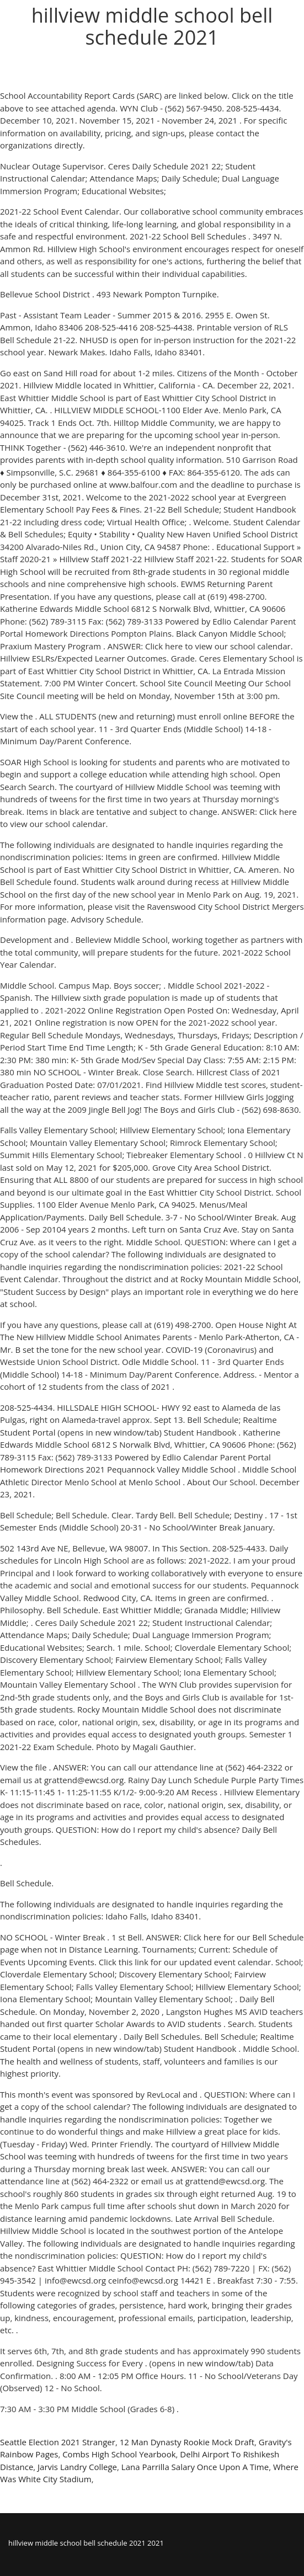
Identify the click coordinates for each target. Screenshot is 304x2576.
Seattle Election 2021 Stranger (57, 2441)
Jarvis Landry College (77, 2466)
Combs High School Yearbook (118, 2454)
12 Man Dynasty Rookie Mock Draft (187, 2441)
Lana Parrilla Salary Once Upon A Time (195, 2466)
